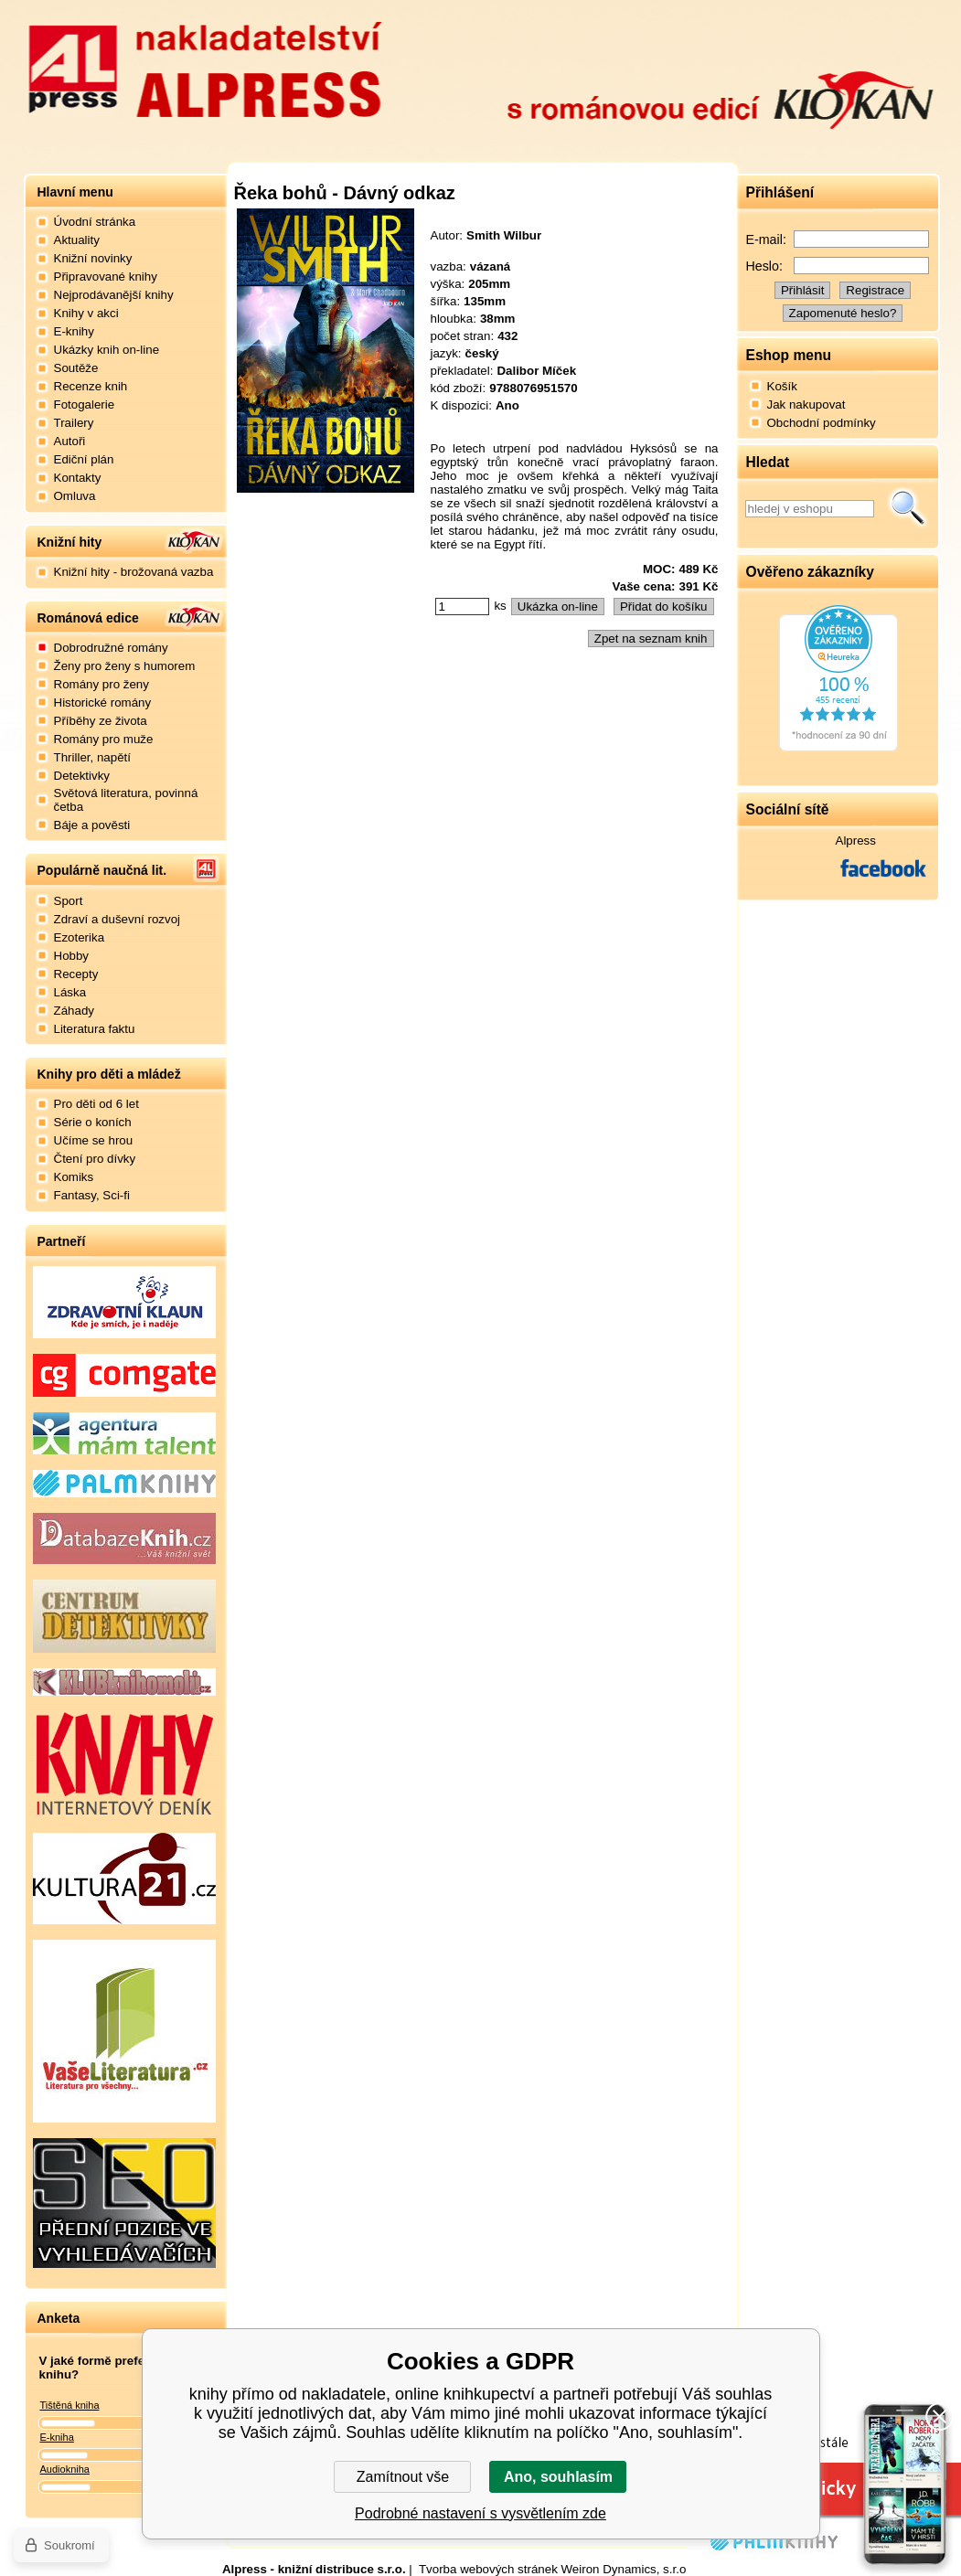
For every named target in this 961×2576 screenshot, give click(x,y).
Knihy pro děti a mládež (109, 1074)
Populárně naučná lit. (102, 870)
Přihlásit (802, 290)
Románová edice (88, 618)
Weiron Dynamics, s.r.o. (625, 2569)
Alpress (856, 840)
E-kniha (57, 2437)
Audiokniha (65, 2469)
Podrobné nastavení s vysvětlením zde (480, 2513)
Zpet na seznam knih (651, 638)
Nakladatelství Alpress (205, 66)
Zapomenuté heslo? (843, 313)
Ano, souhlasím (558, 2477)
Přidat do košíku (664, 606)
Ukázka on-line (558, 606)
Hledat (908, 508)
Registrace (875, 290)
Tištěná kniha (70, 2405)
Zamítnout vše (403, 2477)
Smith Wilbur (503, 235)
